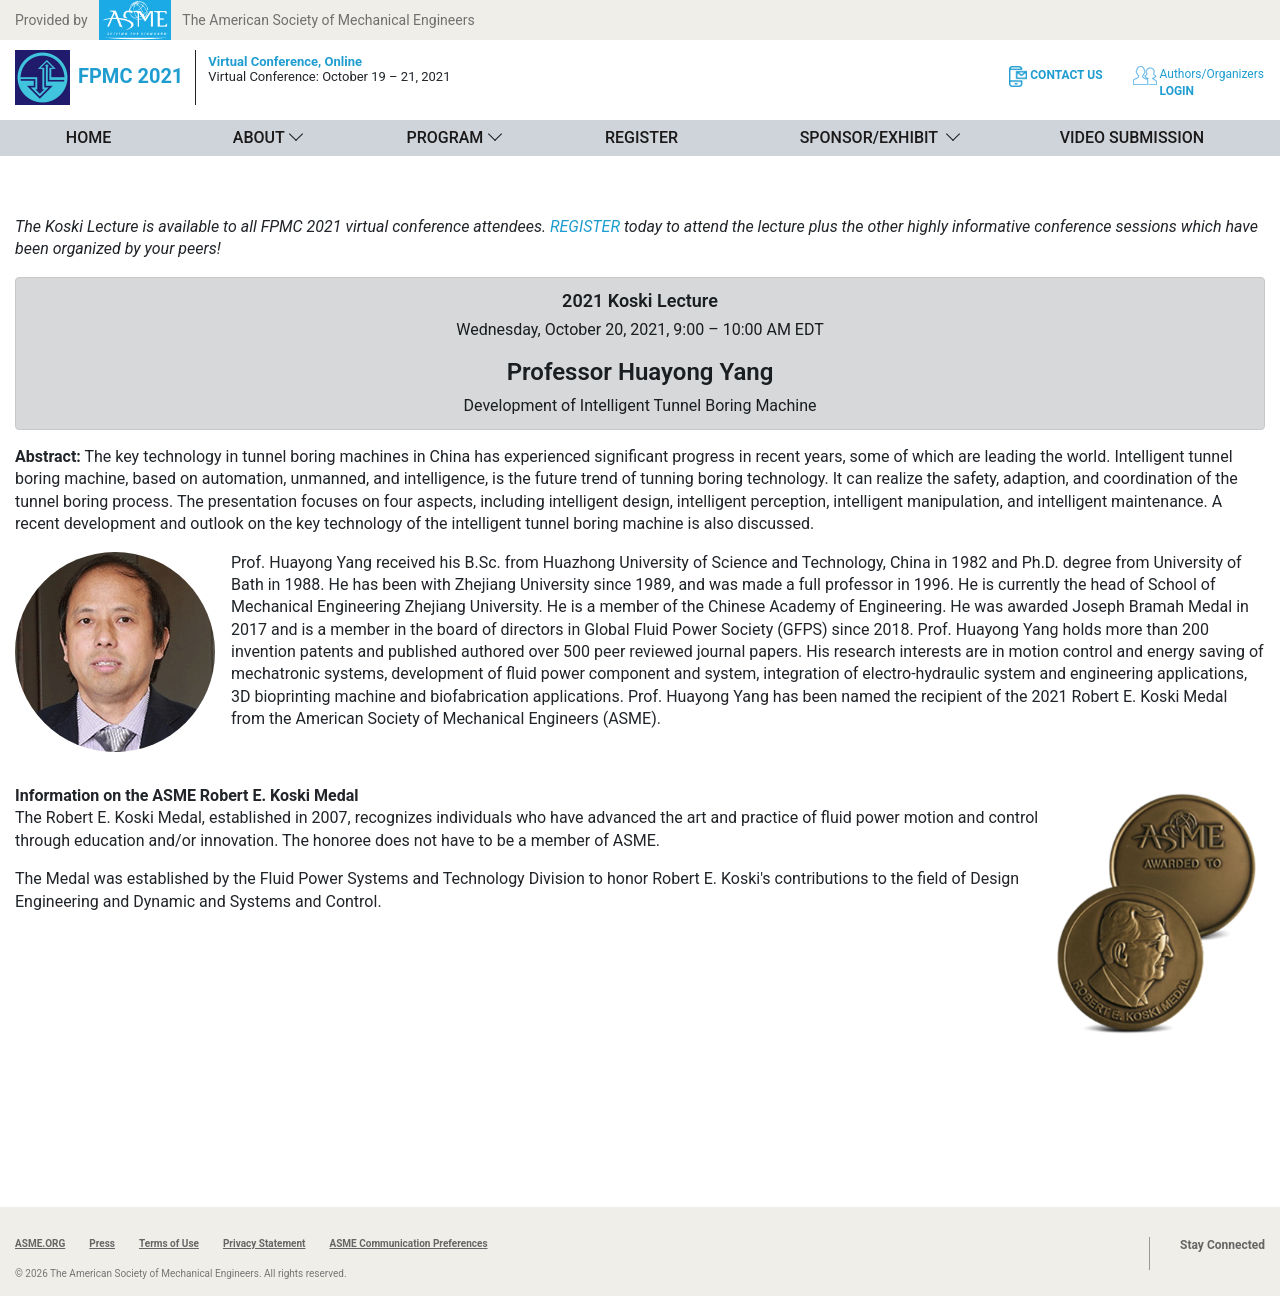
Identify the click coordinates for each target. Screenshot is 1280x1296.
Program (444, 137)
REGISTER (585, 226)
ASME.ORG (40, 1243)
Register (641, 137)
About (259, 137)
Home (88, 137)
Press (102, 1243)
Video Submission (1132, 137)
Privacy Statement (264, 1243)
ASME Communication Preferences (408, 1243)
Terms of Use (169, 1243)
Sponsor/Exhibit (869, 137)
